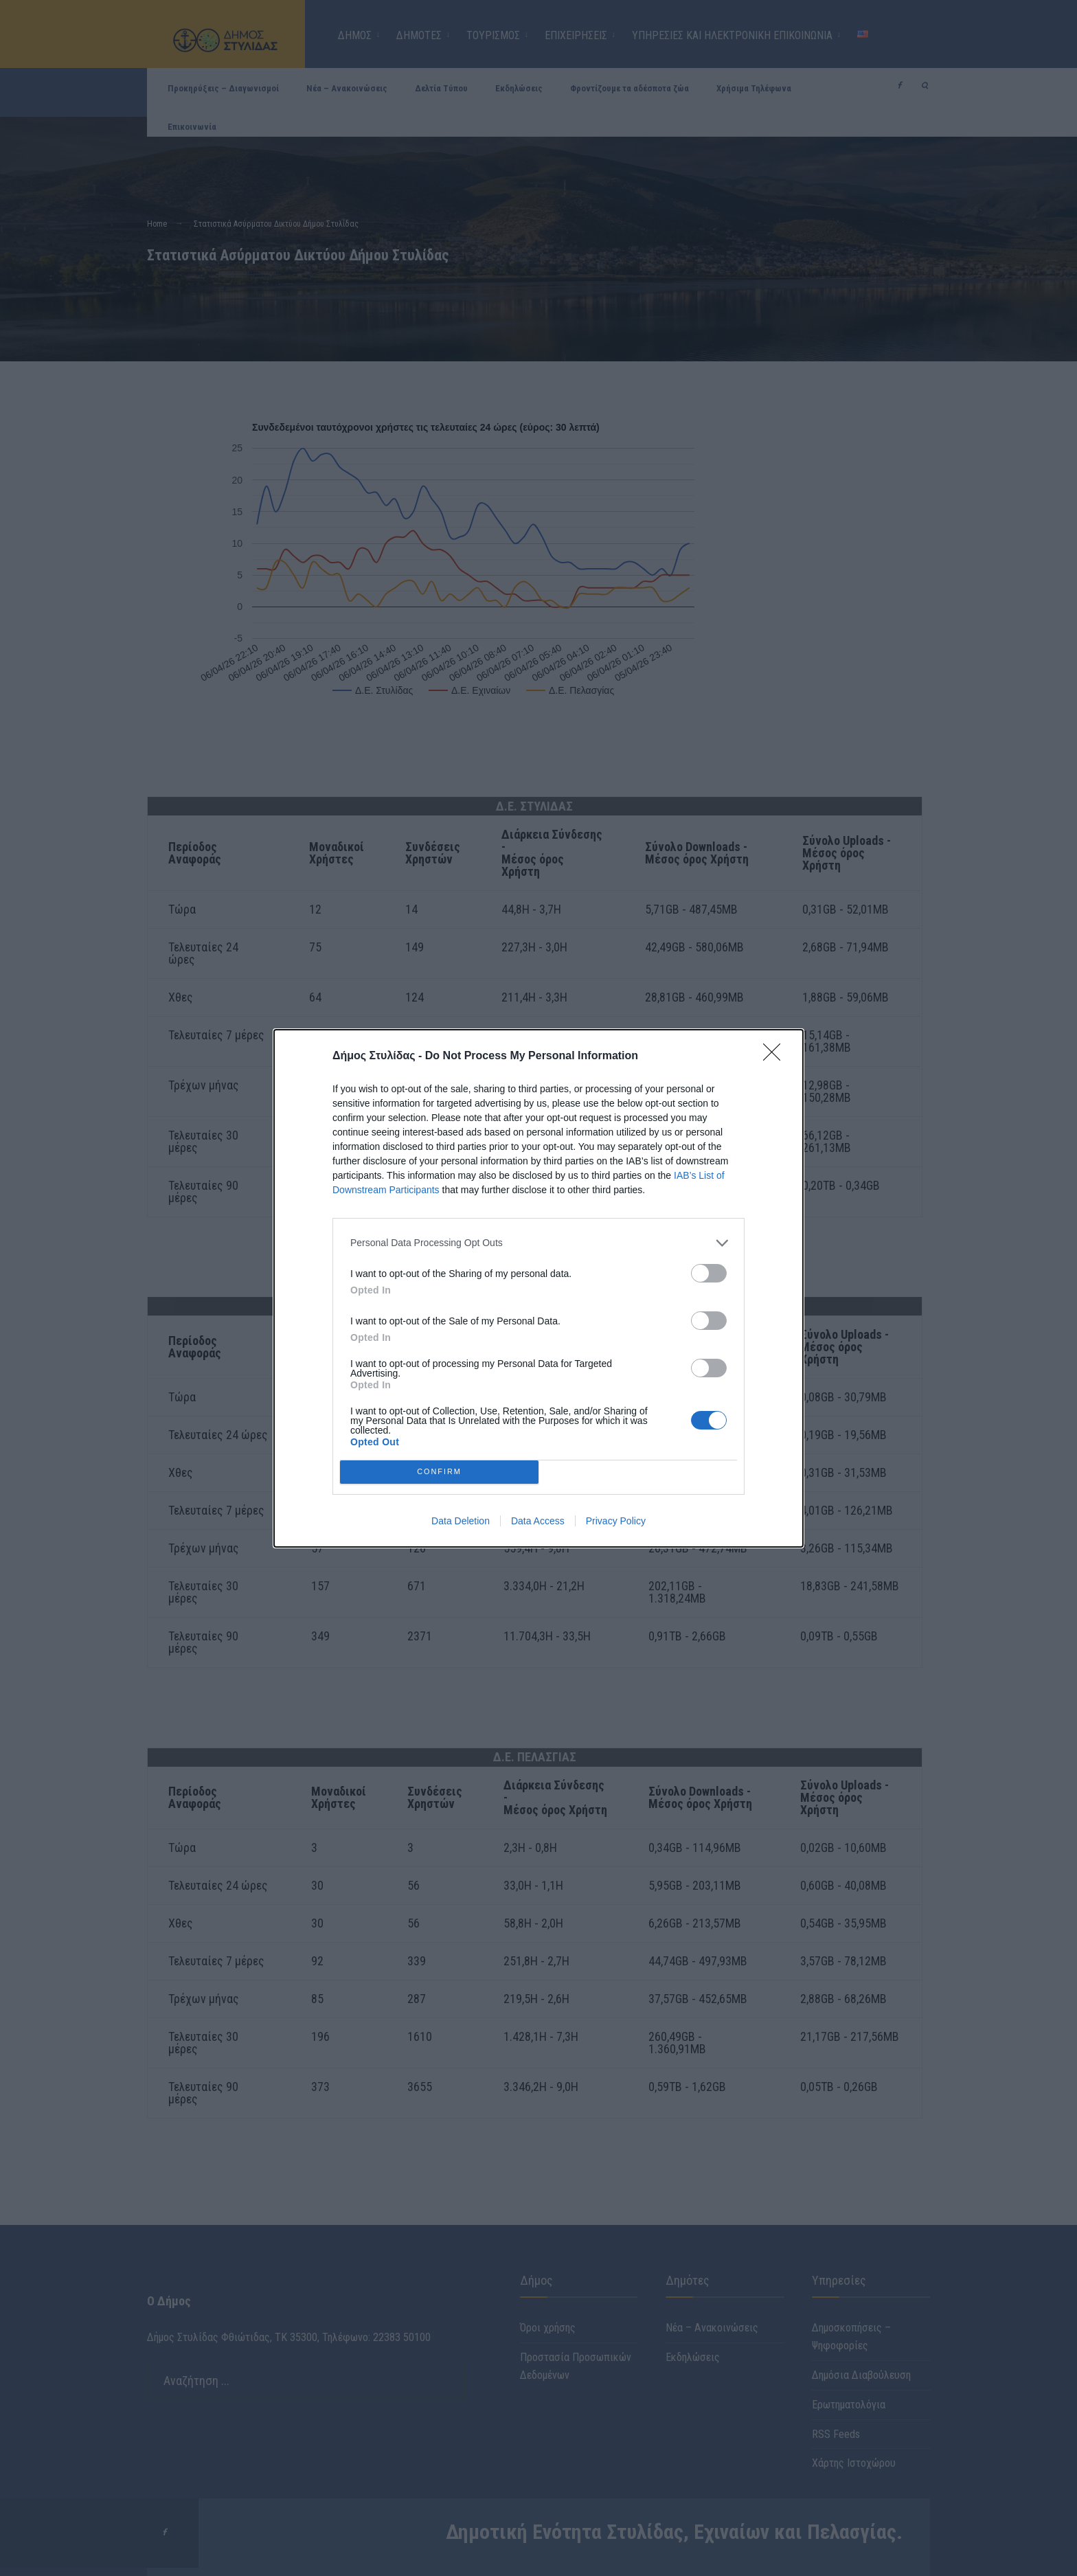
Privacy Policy (616, 1520)
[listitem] (538, 1243)
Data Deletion (460, 1520)
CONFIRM (439, 1472)
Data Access (538, 1520)
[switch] (709, 1273)
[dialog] (538, 1288)
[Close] (776, 1056)
